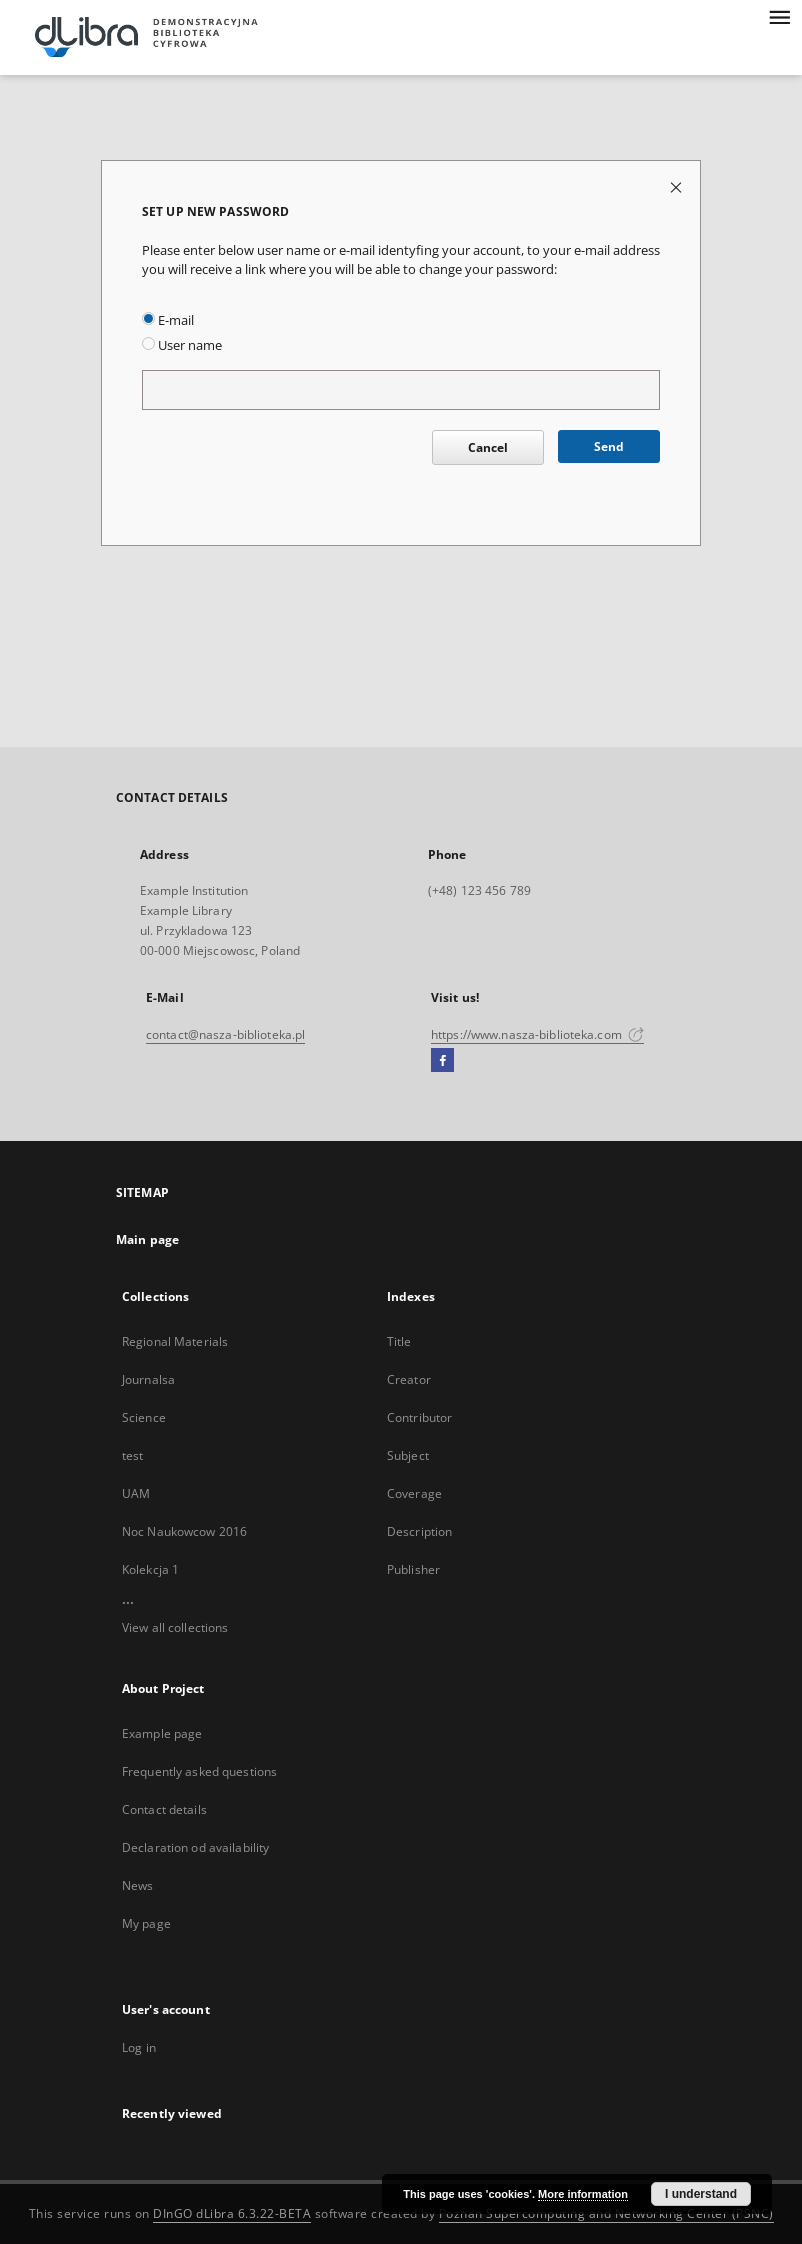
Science (144, 1417)
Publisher (413, 1569)
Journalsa (148, 1379)
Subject (408, 1455)
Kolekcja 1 (150, 1569)
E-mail (168, 320)
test (132, 1455)
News (137, 1885)
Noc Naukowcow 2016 (184, 1531)
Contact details (164, 1809)
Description (419, 1531)
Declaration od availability (195, 1847)
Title (399, 1341)
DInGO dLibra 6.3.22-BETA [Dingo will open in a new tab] (232, 2213)
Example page (162, 1733)
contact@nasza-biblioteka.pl (225, 1034)
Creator (409, 1379)
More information (583, 2194)
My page (146, 1923)
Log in (139, 2047)
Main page (147, 1239)
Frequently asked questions (199, 1771)
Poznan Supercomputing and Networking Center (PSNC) (606, 2213)
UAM (136, 1493)
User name (182, 345)
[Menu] (779, 16)
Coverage (414, 1493)
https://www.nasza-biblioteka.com (537, 1034)
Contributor (419, 1417)
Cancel (488, 447)
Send (609, 446)
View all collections (175, 1627)
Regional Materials (175, 1341)
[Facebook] (442, 1061)
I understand (701, 2194)
